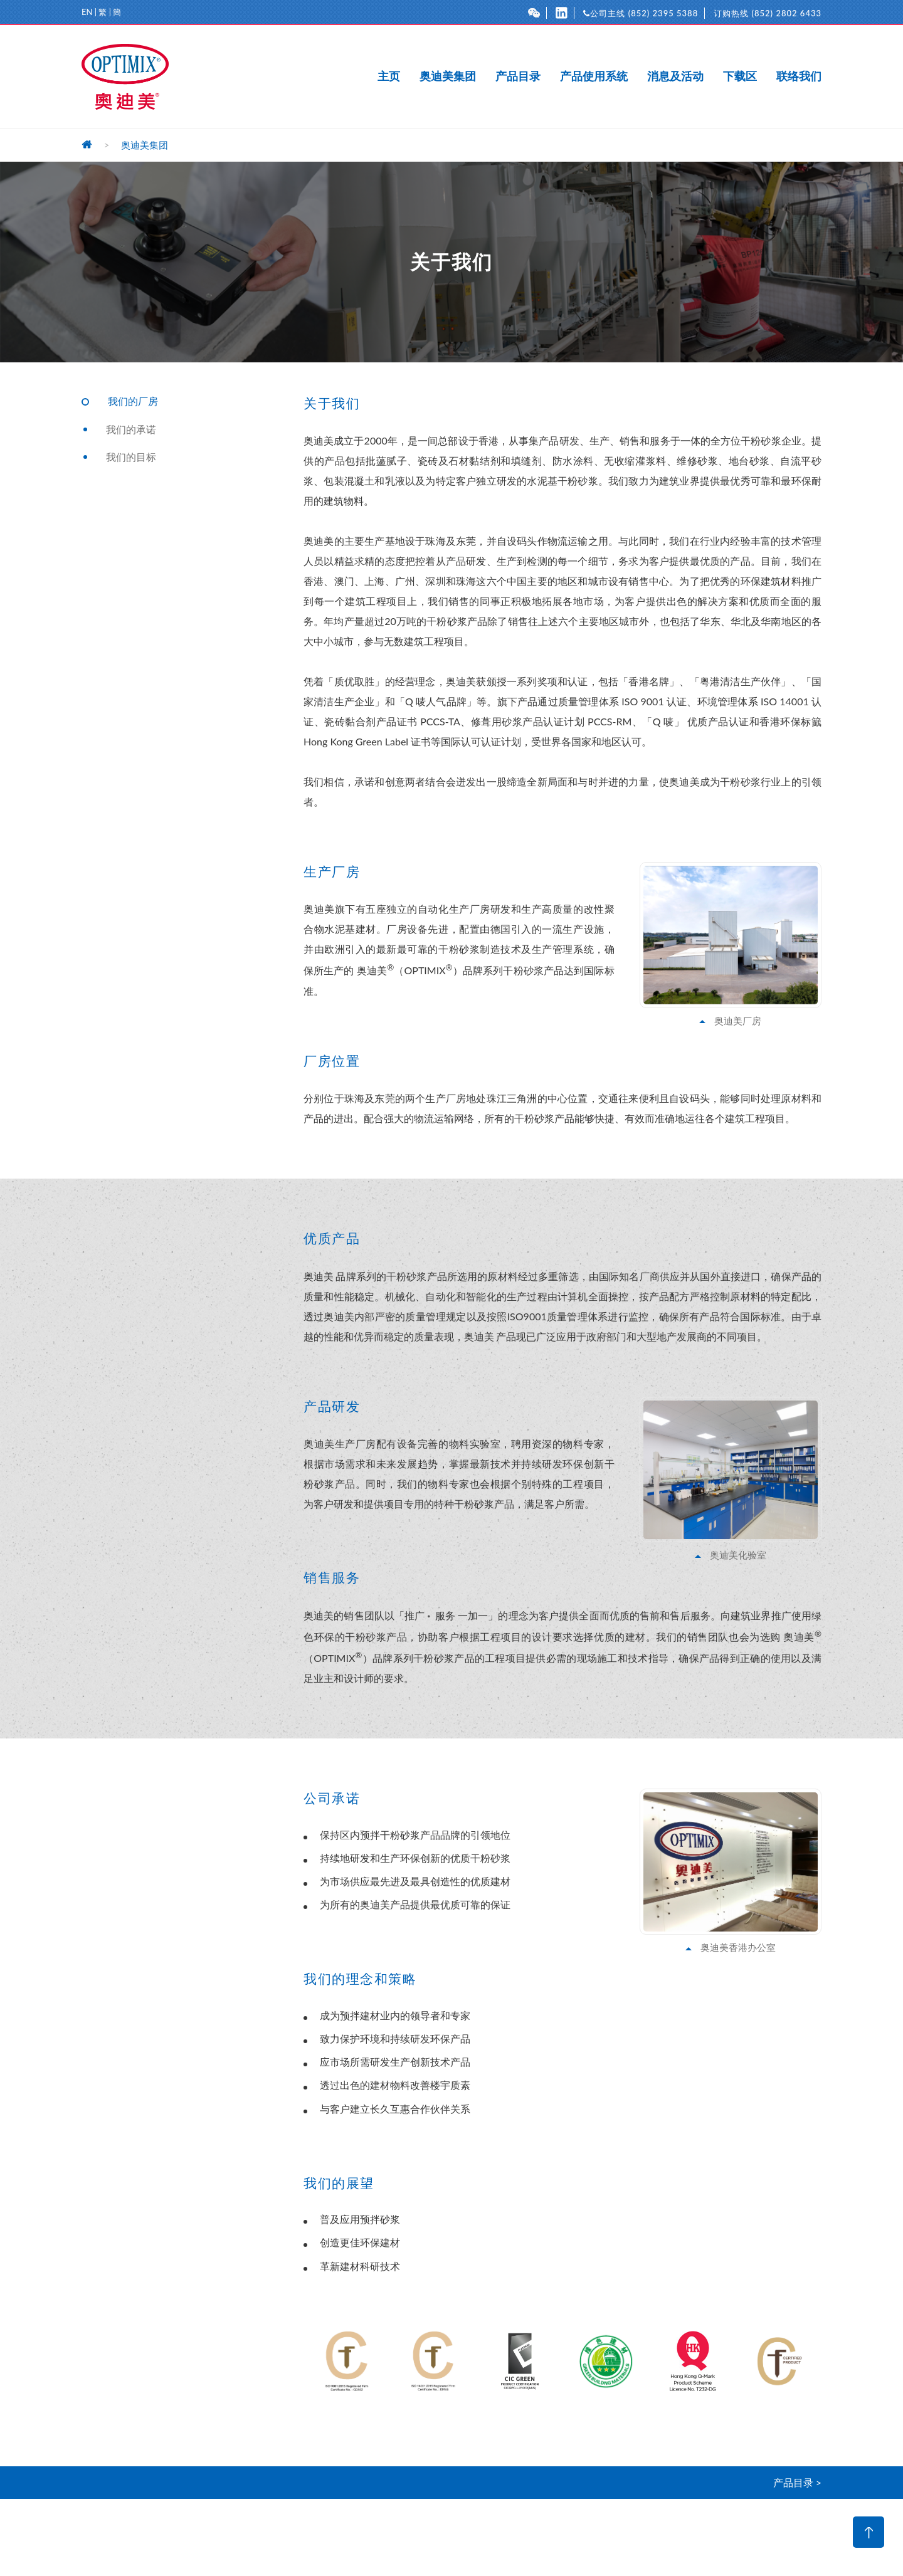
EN (87, 12)
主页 (389, 76)
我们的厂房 (133, 401)
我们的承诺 (131, 429)
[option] (347, 2361)
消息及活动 (675, 76)
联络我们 (798, 76)
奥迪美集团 (448, 76)
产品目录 (518, 76)
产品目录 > (797, 2482)
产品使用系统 (594, 76)
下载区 (740, 76)
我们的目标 (131, 457)
